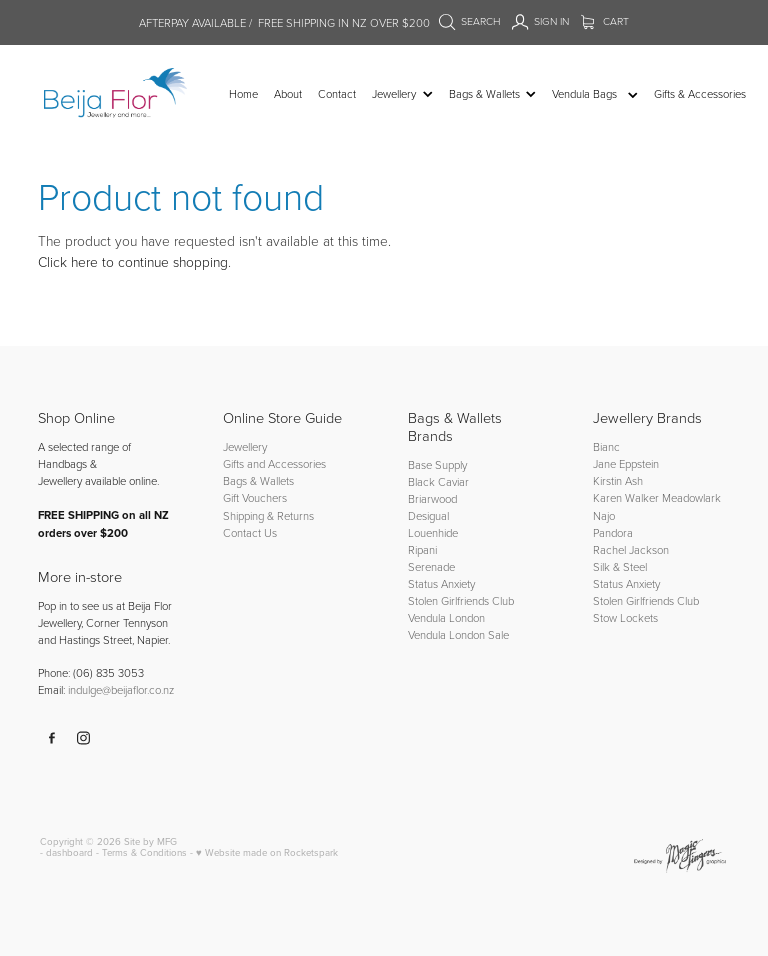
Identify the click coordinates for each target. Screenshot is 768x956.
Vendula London (446, 617)
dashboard (69, 852)
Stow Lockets (625, 617)
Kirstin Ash (618, 480)
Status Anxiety (441, 583)
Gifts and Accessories (274, 463)
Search (470, 21)
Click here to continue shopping (133, 261)
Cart (605, 21)
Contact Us (250, 532)
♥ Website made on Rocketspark (267, 852)
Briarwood (432, 498)
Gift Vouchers (255, 497)
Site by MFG (150, 841)
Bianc (608, 446)
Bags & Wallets (258, 480)
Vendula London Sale (458, 634)
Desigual (428, 515)
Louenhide (433, 532)
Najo (604, 515)
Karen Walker (626, 497)
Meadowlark (691, 497)
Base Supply (437, 464)
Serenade (431, 566)
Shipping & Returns (268, 515)
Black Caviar (438, 481)
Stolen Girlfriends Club (461, 600)
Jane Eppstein (627, 463)
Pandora (613, 532)
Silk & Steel (620, 566)
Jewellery (245, 446)
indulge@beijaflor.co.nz (121, 689)
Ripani (422, 549)
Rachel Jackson (631, 549)
